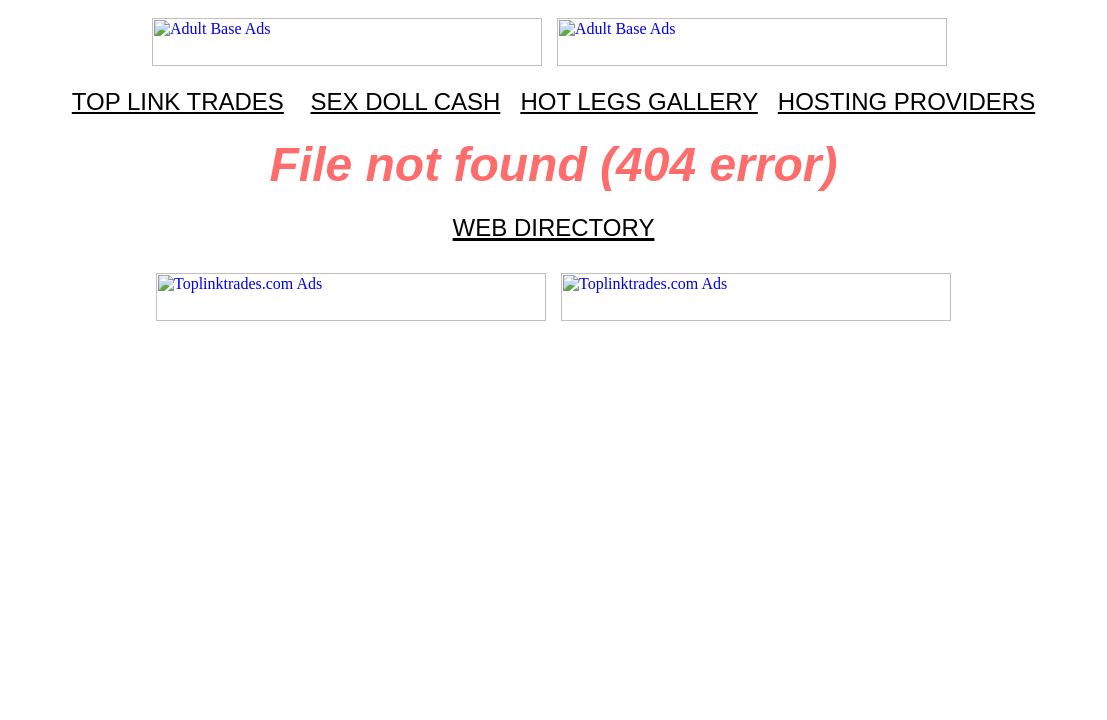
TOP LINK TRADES (178, 101)
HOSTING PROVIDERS (906, 101)
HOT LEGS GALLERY (638, 101)
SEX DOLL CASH (406, 101)
